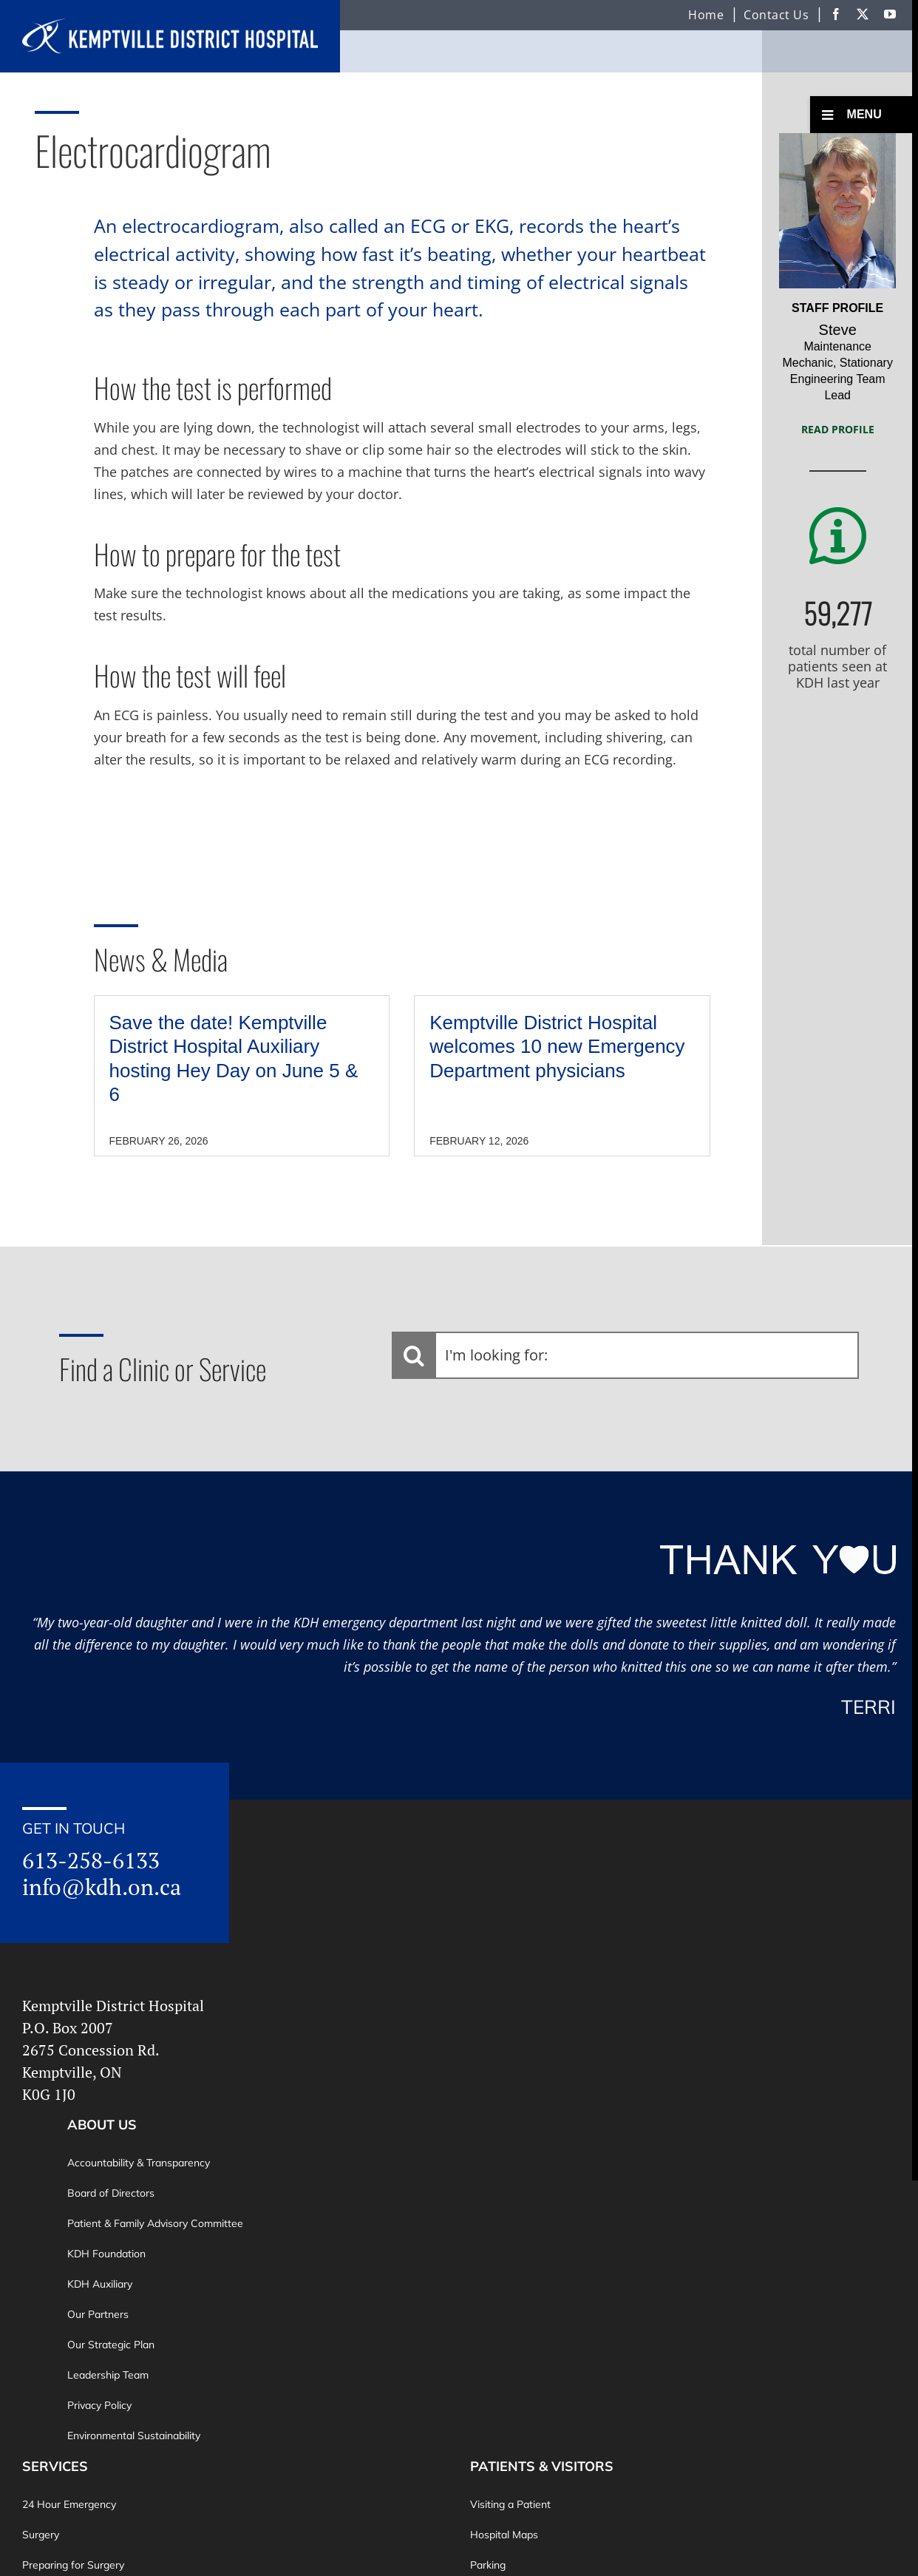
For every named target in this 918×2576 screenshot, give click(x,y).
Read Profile (837, 429)
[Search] (414, 1355)
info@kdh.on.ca (101, 1887)
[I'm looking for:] (625, 1355)
